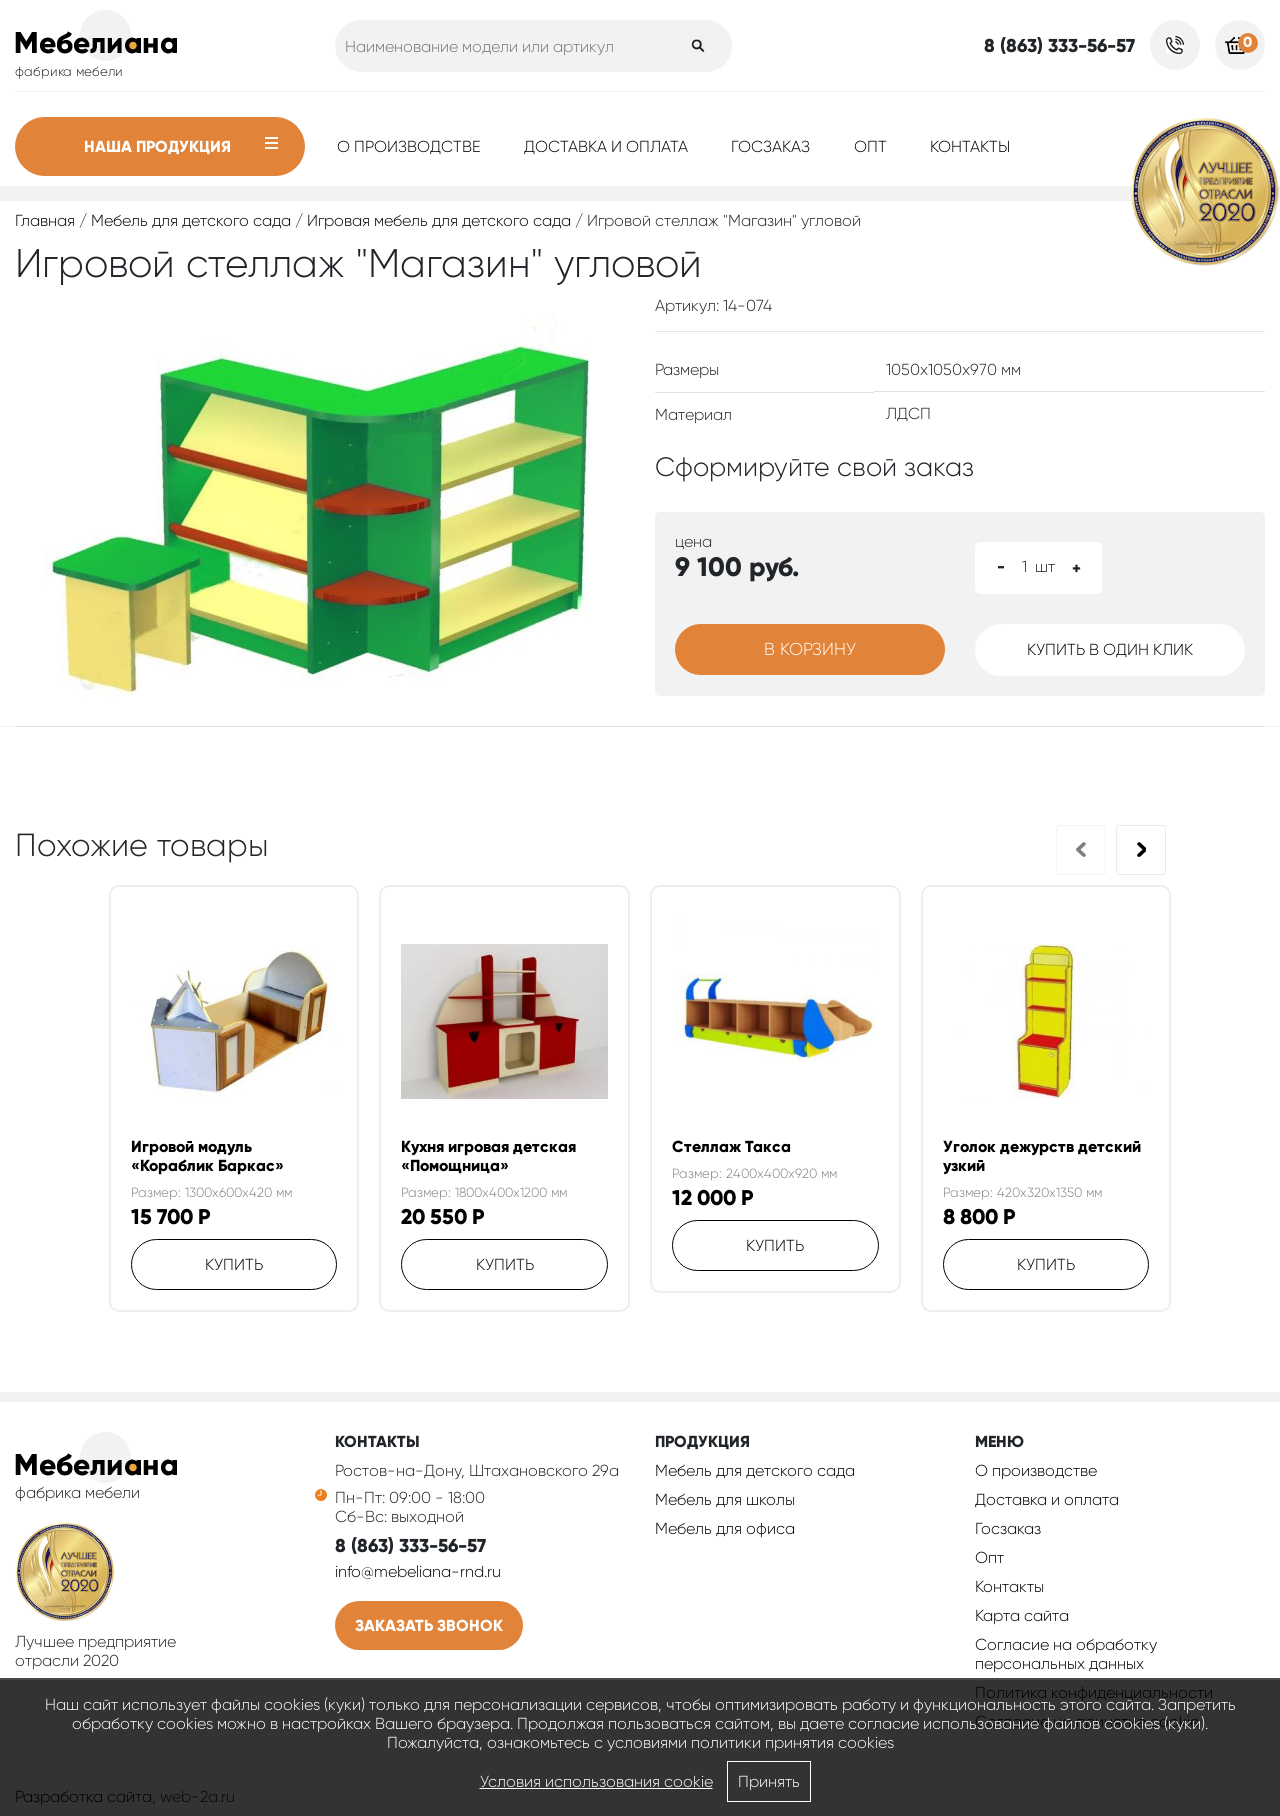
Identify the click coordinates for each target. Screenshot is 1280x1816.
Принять (769, 1781)
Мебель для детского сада (191, 220)
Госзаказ (770, 146)
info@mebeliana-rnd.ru (418, 1571)
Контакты (970, 146)
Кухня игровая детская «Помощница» (488, 1156)
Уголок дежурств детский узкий (1042, 1156)
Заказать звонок (429, 1625)
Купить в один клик (1110, 649)
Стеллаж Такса (731, 1146)
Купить (234, 1264)
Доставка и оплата (606, 146)
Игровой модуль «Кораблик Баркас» (207, 1156)
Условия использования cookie (596, 1781)
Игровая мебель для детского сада (439, 220)
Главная (45, 220)
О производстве (409, 146)
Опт (870, 146)
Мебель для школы (725, 1499)
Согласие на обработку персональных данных (1066, 1654)
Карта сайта (1022, 1615)
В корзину (810, 649)
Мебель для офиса (725, 1528)
